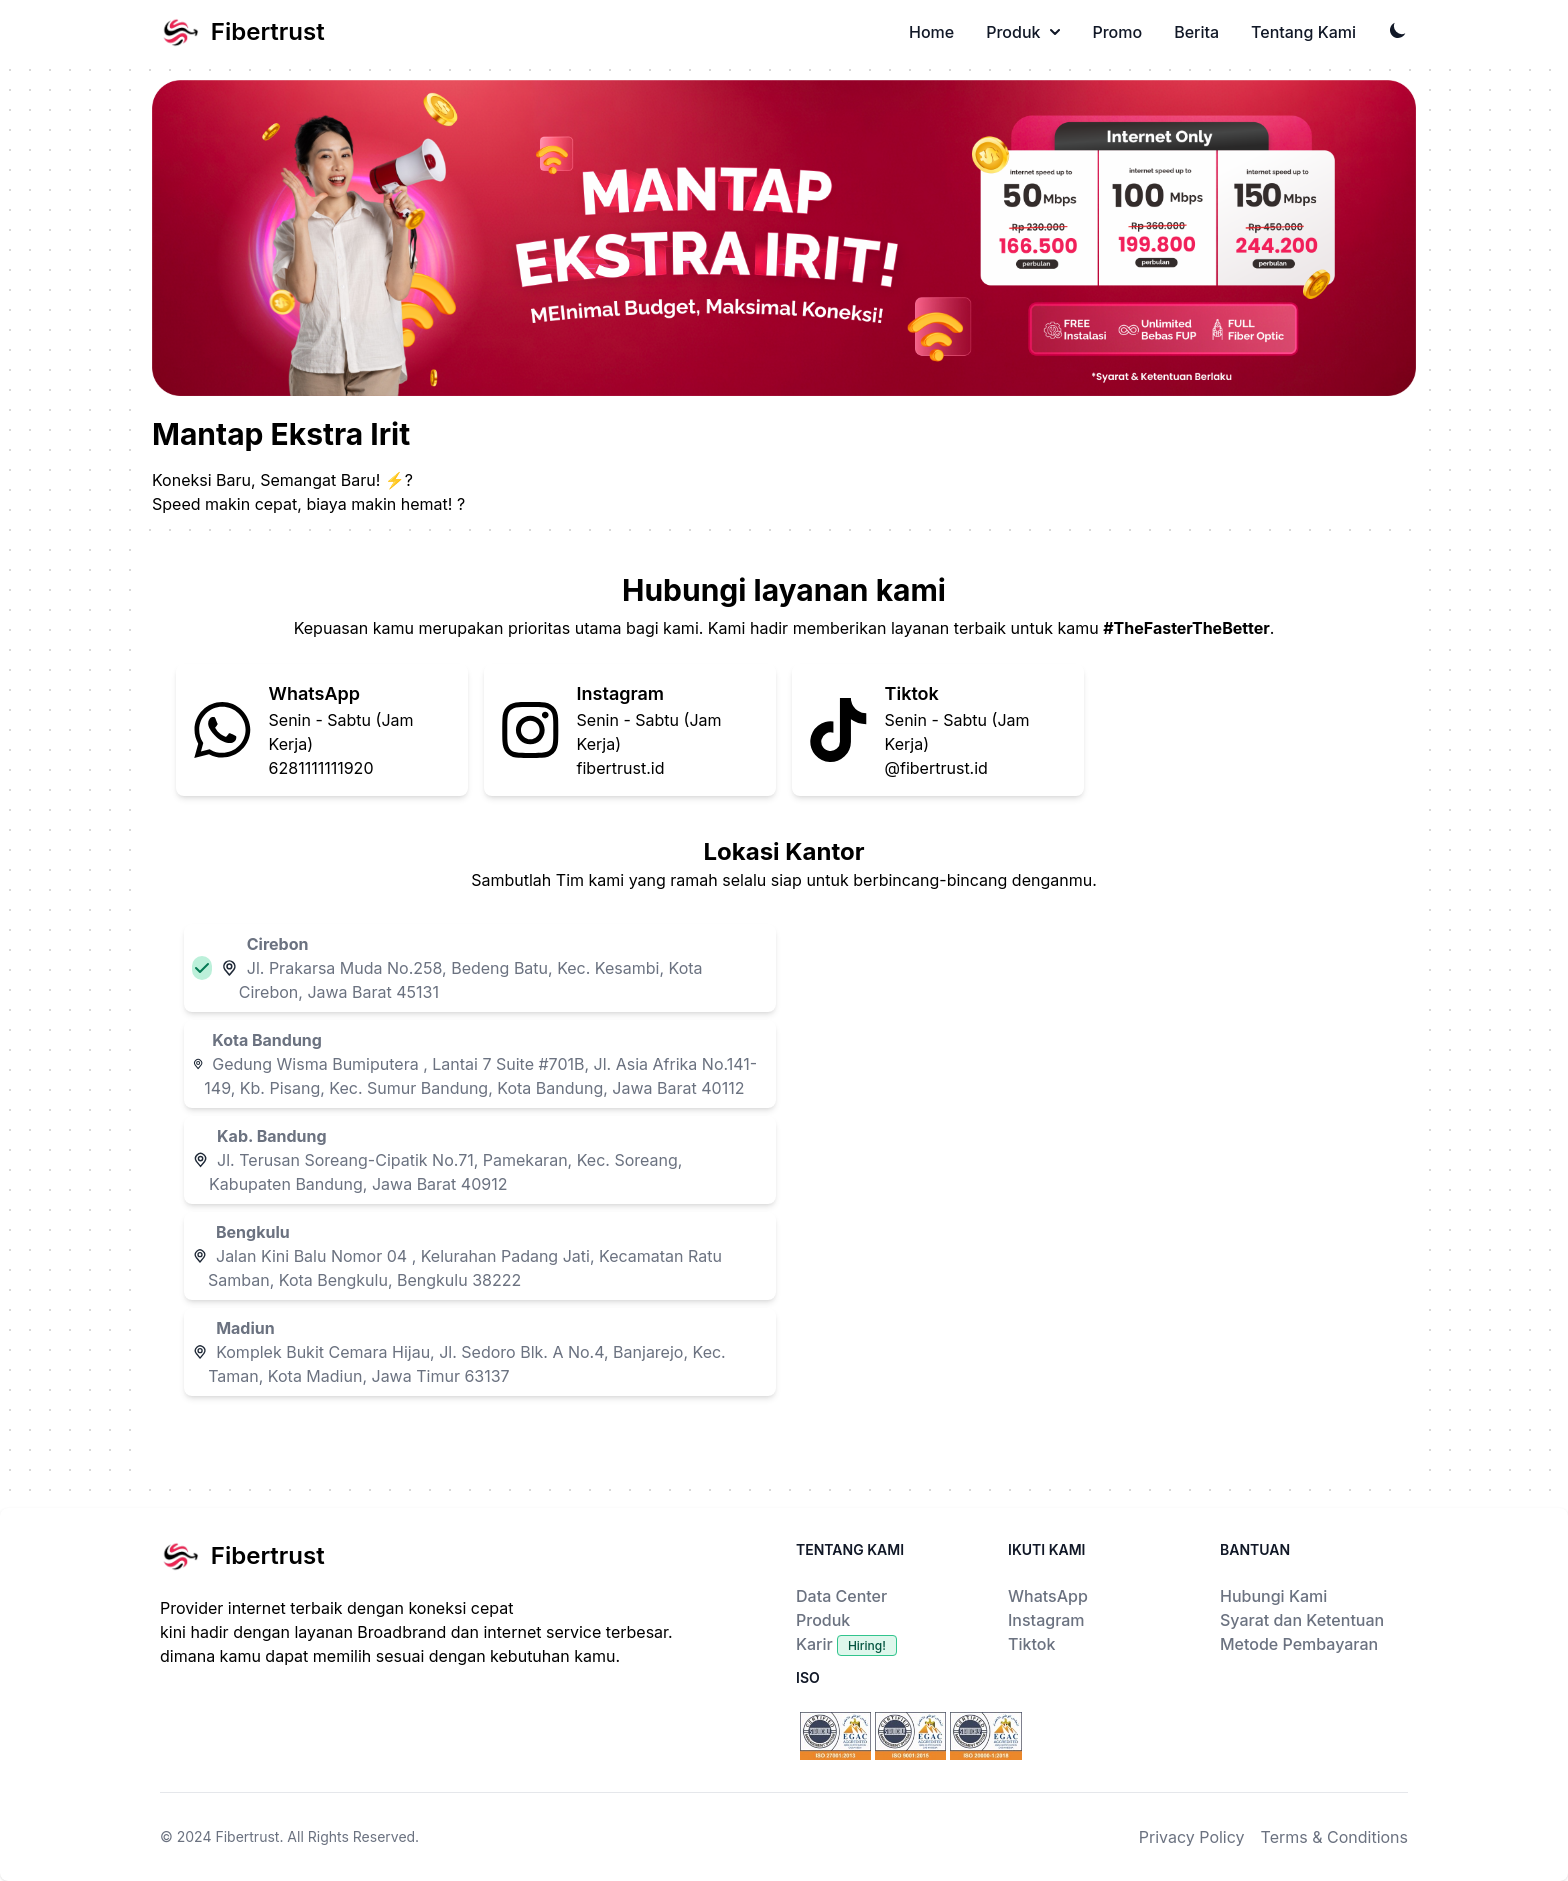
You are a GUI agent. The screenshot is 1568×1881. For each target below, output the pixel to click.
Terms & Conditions (1334, 1837)
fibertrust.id (621, 768)
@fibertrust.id (936, 768)
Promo (1117, 32)
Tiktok (1031, 1644)
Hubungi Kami (1273, 1596)
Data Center (841, 1596)
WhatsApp (1048, 1596)
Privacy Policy (1192, 1837)
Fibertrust (247, 1836)
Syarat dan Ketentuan (1302, 1620)
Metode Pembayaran (1299, 1644)
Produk (1023, 32)
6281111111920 (321, 768)
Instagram (1046, 1620)
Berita (1196, 32)
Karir (846, 1644)
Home (931, 32)
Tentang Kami (1303, 32)
